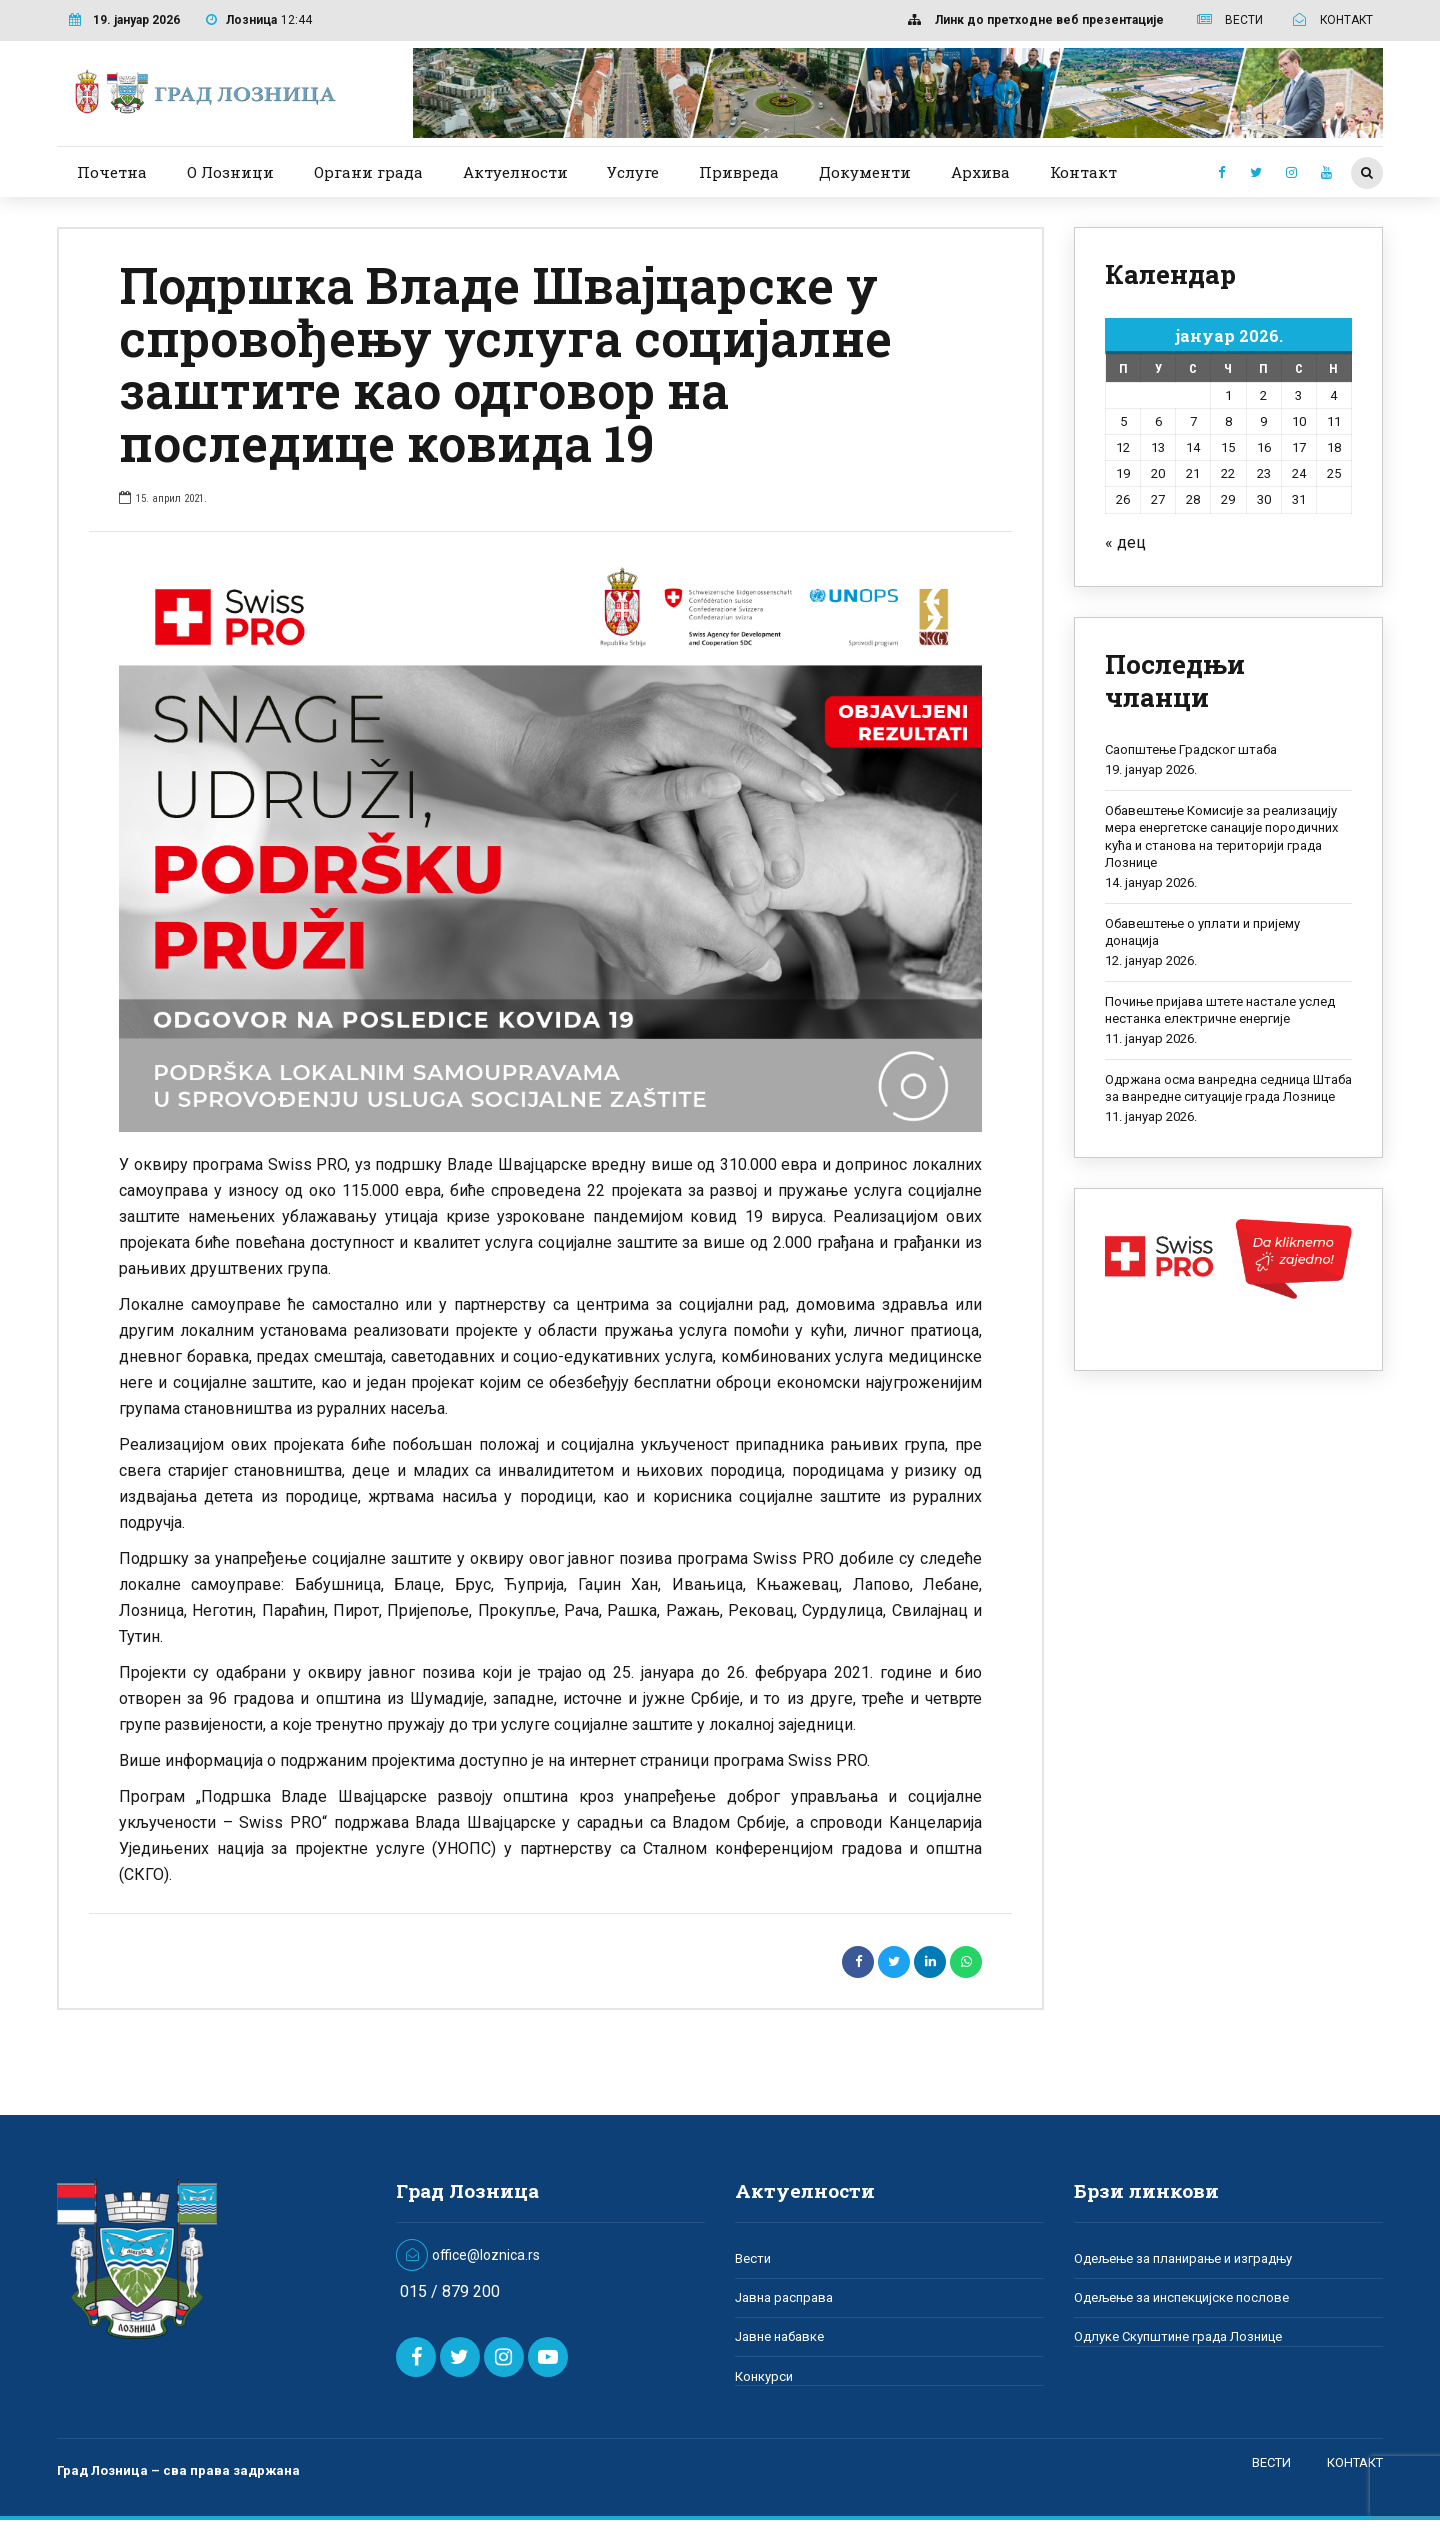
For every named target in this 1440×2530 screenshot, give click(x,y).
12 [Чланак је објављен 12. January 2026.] (1123, 447)
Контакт (1083, 172)
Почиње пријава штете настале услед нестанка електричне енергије (1220, 1010)
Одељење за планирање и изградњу (1183, 2258)
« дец (1125, 542)
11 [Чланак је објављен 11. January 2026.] (1334, 421)
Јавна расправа (784, 2297)
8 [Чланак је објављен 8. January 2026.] (1228, 421)
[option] (550, 843)
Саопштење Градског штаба (1191, 749)
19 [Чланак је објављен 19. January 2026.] (1123, 473)
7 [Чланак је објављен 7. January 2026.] (1193, 421)
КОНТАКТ (1355, 2462)
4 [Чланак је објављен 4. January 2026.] (1333, 395)
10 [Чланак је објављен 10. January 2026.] (1299, 421)
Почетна (112, 172)
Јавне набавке (779, 2336)
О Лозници (230, 172)
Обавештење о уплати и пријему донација (1202, 932)
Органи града (368, 172)
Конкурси (764, 2376)
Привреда (739, 172)
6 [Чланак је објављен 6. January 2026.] (1158, 421)
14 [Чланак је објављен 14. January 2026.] (1193, 447)
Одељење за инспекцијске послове (1181, 2297)
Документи (865, 172)
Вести (753, 2258)
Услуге (633, 172)
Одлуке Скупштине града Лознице (1178, 2336)
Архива (980, 172)
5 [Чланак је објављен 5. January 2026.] (1123, 421)
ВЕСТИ (1271, 2462)
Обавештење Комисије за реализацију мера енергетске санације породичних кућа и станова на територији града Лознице (1221, 837)
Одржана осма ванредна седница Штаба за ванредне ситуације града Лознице (1228, 1088)
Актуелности (515, 172)
